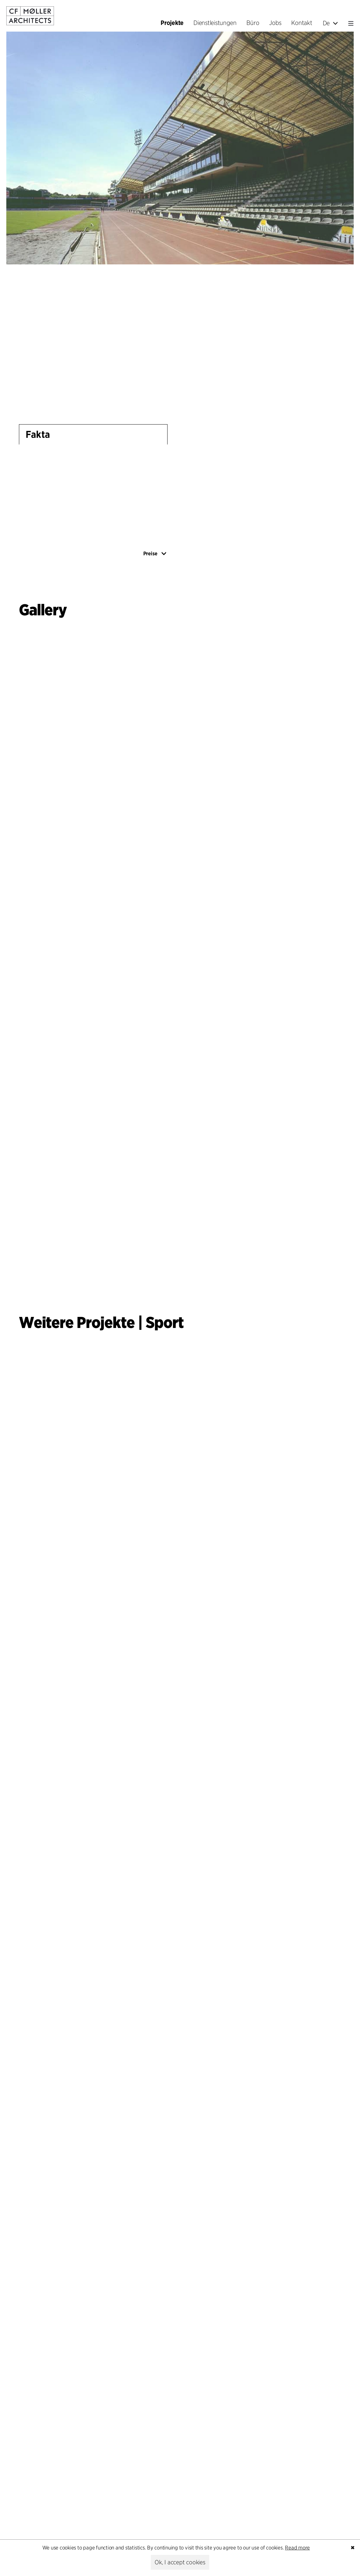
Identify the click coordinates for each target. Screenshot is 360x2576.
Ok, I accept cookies (180, 2562)
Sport (165, 1322)
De (330, 23)
